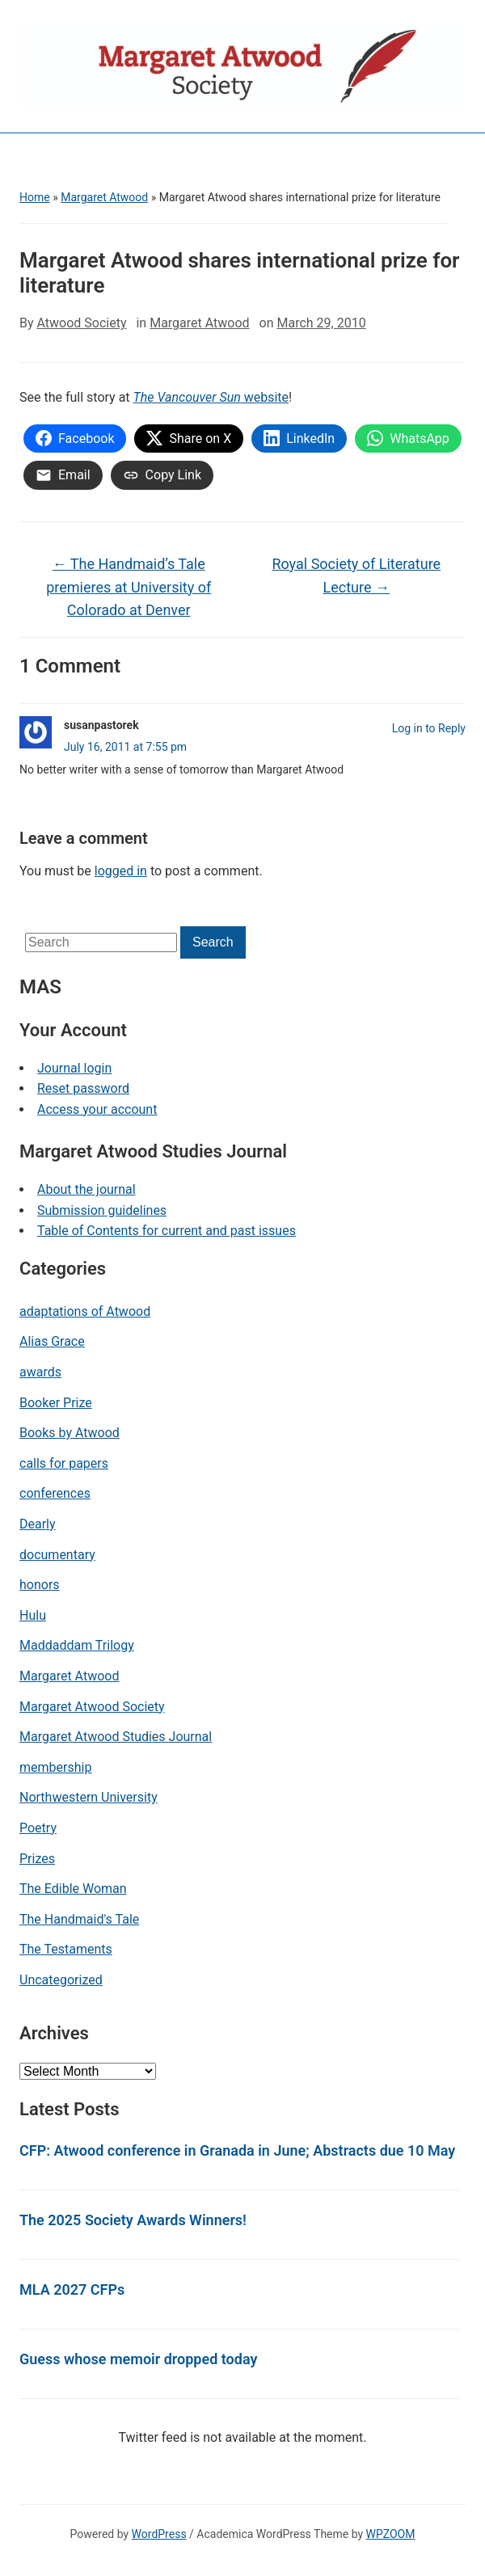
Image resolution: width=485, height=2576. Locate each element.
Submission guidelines (102, 1210)
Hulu (32, 1615)
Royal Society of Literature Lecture (356, 575)
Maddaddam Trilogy (76, 1645)
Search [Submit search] (213, 942)
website (211, 397)
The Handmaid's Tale (79, 1919)
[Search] (101, 942)
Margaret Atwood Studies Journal (115, 1736)
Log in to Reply (429, 728)
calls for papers (63, 1463)
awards (40, 1372)
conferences (55, 1493)
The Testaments (65, 1949)
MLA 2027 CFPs (71, 2289)
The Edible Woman (73, 1888)
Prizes (37, 1858)
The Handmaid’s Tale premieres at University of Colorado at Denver (128, 587)
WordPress (159, 2534)
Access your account (97, 1109)
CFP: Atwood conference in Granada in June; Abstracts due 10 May (237, 2150)
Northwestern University (88, 1797)
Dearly (37, 1524)
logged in (121, 871)
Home (34, 197)
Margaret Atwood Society (92, 1706)
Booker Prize (55, 1402)
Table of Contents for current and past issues (166, 1230)
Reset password (83, 1088)
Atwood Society (82, 323)
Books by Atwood (69, 1432)
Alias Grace (52, 1341)
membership (55, 1767)
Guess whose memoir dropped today (138, 2358)
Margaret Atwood (104, 197)
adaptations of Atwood (84, 1311)
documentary (57, 1554)
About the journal (86, 1189)
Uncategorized (61, 1980)
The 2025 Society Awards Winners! (133, 2219)
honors (39, 1584)
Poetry (38, 1828)
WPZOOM (390, 2534)
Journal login (74, 1068)
